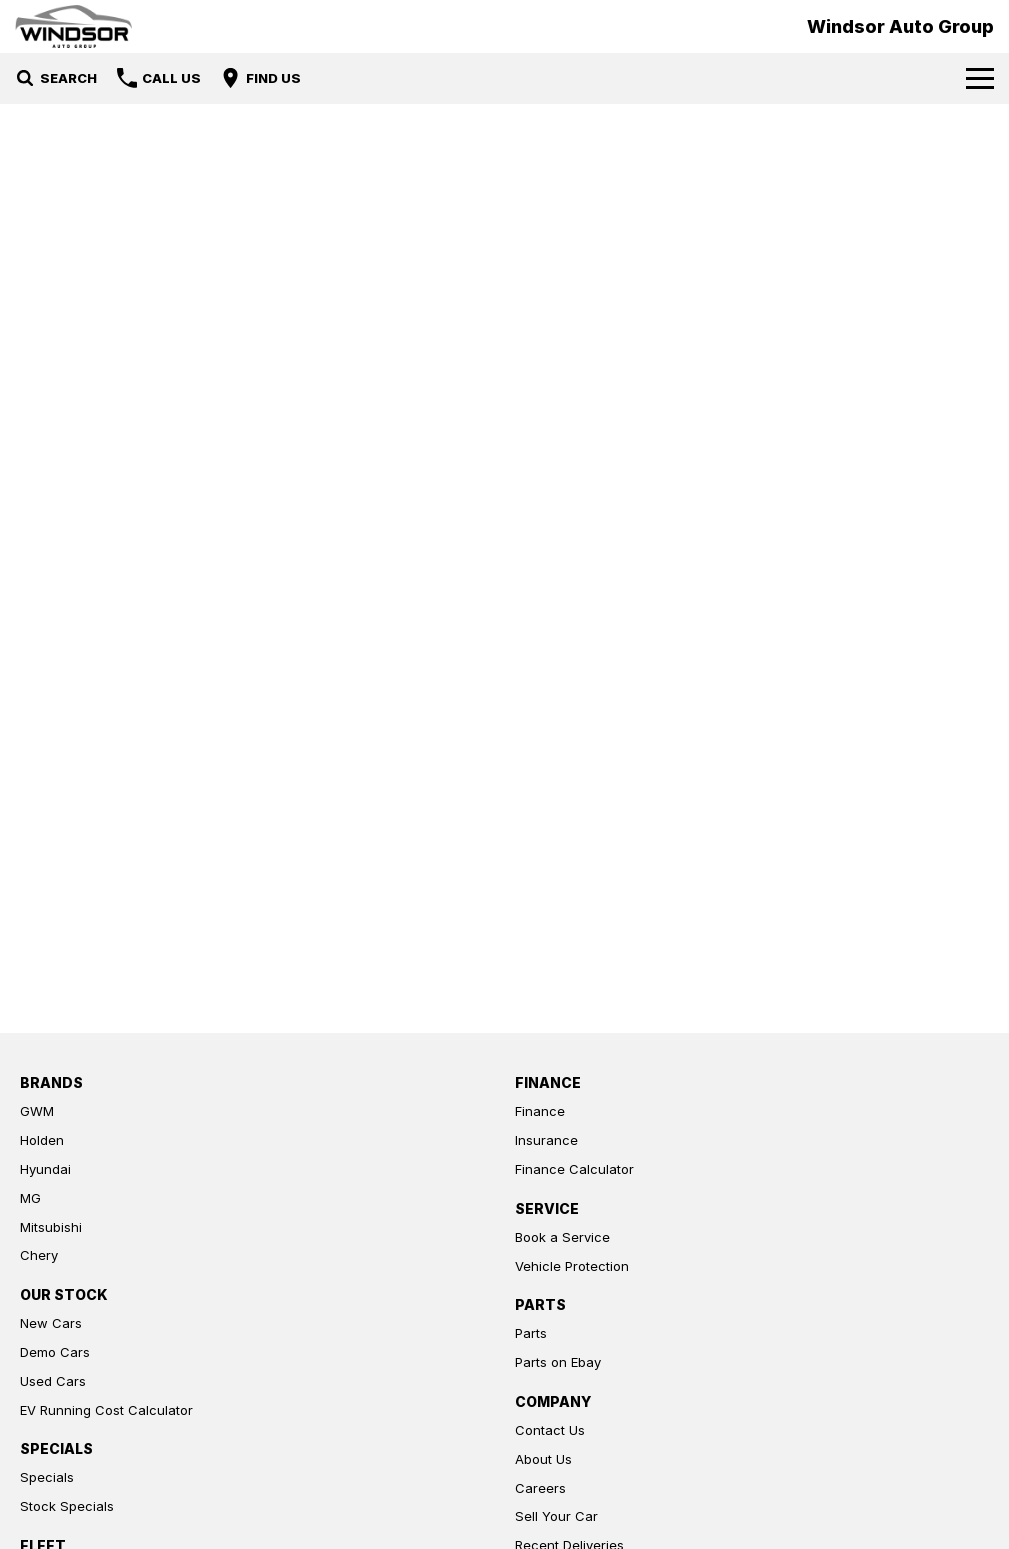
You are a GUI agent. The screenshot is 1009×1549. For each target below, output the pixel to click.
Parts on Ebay (558, 1362)
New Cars (51, 1323)
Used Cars (53, 1381)
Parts (531, 1333)
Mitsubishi (51, 1227)
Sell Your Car (556, 1516)
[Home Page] (73, 26)
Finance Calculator (574, 1169)
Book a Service (562, 1237)
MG (30, 1198)
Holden (42, 1140)
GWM (37, 1111)
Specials (47, 1477)
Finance (540, 1111)
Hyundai (45, 1169)
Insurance (546, 1140)
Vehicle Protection (572, 1266)
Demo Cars (55, 1352)
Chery (39, 1255)
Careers (540, 1488)
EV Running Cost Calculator (106, 1410)
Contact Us (550, 1430)
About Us (543, 1459)
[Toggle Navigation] (980, 78)
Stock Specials (67, 1506)
